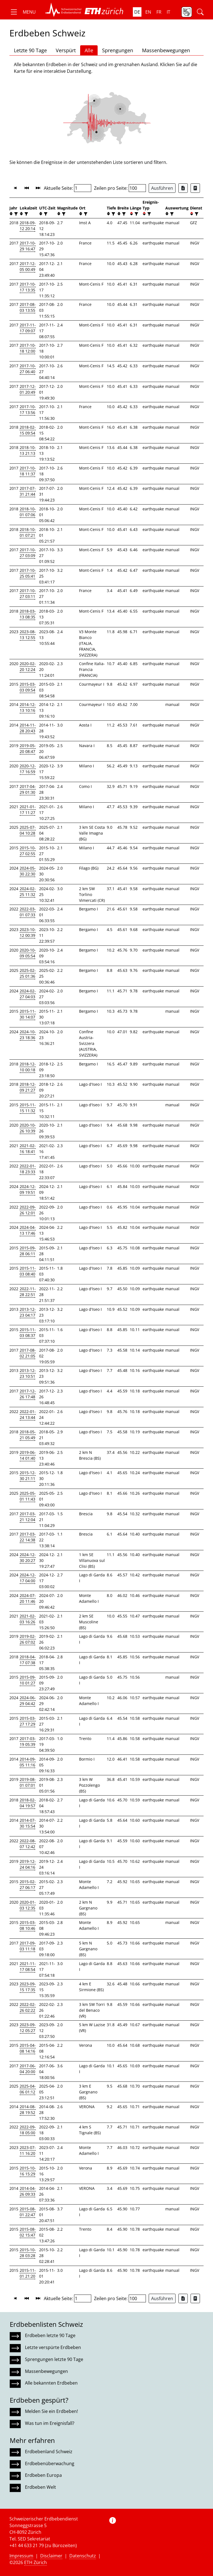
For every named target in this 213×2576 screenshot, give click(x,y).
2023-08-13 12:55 (28, 634)
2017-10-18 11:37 (28, 470)
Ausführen (162, 188)
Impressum (21, 2556)
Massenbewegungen (166, 50)
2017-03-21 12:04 (28, 1516)
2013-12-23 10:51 (28, 1373)
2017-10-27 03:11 (28, 593)
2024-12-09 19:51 (28, 1189)
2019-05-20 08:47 (28, 748)
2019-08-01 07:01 (28, 1782)
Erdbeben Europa (43, 2475)
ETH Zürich (35, 2562)
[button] (22, 12)
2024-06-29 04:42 (28, 1700)
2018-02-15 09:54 (28, 430)
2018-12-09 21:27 (28, 1087)
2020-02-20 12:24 (28, 666)
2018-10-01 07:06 (28, 511)
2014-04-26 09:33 (28, 2191)
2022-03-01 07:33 (28, 911)
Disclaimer (51, 2556)
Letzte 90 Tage (30, 50)
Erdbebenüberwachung (49, 2463)
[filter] (15, 214)
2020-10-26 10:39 (28, 1128)
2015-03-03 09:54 (28, 687)
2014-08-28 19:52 (28, 2109)
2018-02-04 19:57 (28, 1802)
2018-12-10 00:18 (28, 1066)
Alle (89, 50)
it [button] (168, 12)
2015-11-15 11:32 (28, 1107)
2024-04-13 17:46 (28, 1230)
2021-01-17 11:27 (28, 809)
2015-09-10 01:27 (28, 1680)
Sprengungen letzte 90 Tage (54, 2359)
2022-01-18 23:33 (28, 1168)
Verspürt (66, 50)
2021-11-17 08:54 (28, 1966)
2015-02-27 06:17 (28, 1884)
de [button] (137, 12)
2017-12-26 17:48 (28, 1393)
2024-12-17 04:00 (28, 1577)
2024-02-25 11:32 (28, 891)
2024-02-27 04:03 (28, 993)
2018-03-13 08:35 (28, 614)
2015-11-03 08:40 (28, 1271)
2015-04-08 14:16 (28, 2048)
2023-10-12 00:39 (28, 932)
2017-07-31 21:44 (28, 491)
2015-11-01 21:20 (28, 2273)
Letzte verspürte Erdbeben (53, 2347)
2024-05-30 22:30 (28, 871)
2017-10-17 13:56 (28, 409)
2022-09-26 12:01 (28, 1209)
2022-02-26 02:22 (28, 2007)
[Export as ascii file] (195, 188)
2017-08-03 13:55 (28, 307)
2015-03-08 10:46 (28, 1925)
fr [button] (158, 12)
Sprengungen (117, 50)
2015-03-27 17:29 (28, 1721)
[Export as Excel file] (183, 188)
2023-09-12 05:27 (28, 2027)
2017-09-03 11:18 (28, 1945)
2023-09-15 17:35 (28, 1986)
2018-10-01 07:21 (28, 532)
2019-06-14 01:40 (28, 1455)
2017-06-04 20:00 (28, 2068)
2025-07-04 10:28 (28, 830)
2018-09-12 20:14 (28, 225)
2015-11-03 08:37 (28, 1332)
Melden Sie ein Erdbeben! (51, 2411)
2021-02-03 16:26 (28, 1618)
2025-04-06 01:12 (28, 2089)
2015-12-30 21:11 (28, 1475)
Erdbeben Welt (40, 2487)
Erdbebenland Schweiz (48, 2451)
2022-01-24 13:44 (28, 1414)
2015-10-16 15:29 (28, 2170)
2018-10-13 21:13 (28, 450)
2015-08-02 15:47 (28, 2232)
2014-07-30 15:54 (28, 1823)
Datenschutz (82, 2556)
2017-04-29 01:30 (28, 789)
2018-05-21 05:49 (28, 1434)
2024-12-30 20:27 (28, 1557)
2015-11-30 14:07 (28, 1014)
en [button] (148, 12)
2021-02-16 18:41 (28, 1148)
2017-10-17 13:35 (28, 287)
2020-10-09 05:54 (28, 952)
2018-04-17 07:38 (28, 1659)
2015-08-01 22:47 (28, 2211)
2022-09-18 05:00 (28, 2129)
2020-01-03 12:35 (28, 1905)
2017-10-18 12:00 (28, 348)
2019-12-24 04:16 (28, 1864)
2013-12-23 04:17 (28, 1312)
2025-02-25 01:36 (28, 973)
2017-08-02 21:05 (28, 1353)
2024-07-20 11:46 (28, 1598)
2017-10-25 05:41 (28, 573)
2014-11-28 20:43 (28, 727)
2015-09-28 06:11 (28, 1250)
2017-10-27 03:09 (28, 552)
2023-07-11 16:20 (28, 2150)
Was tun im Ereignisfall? (49, 2423)
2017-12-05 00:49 (28, 266)
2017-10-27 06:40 (28, 368)
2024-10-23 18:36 (28, 1034)
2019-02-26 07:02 (28, 1639)
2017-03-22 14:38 (28, 1536)
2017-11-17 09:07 (28, 327)
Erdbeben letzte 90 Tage (50, 2335)
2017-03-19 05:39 (28, 1741)
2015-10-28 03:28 (28, 2252)
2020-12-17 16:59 (28, 768)
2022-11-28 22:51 (28, 1291)
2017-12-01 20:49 (28, 389)
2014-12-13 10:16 (28, 707)
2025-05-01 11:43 (28, 1496)
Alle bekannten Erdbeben (51, 2383)
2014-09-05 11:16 (28, 1762)
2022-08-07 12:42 (28, 1843)
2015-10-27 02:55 (28, 850)
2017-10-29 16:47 (28, 245)
